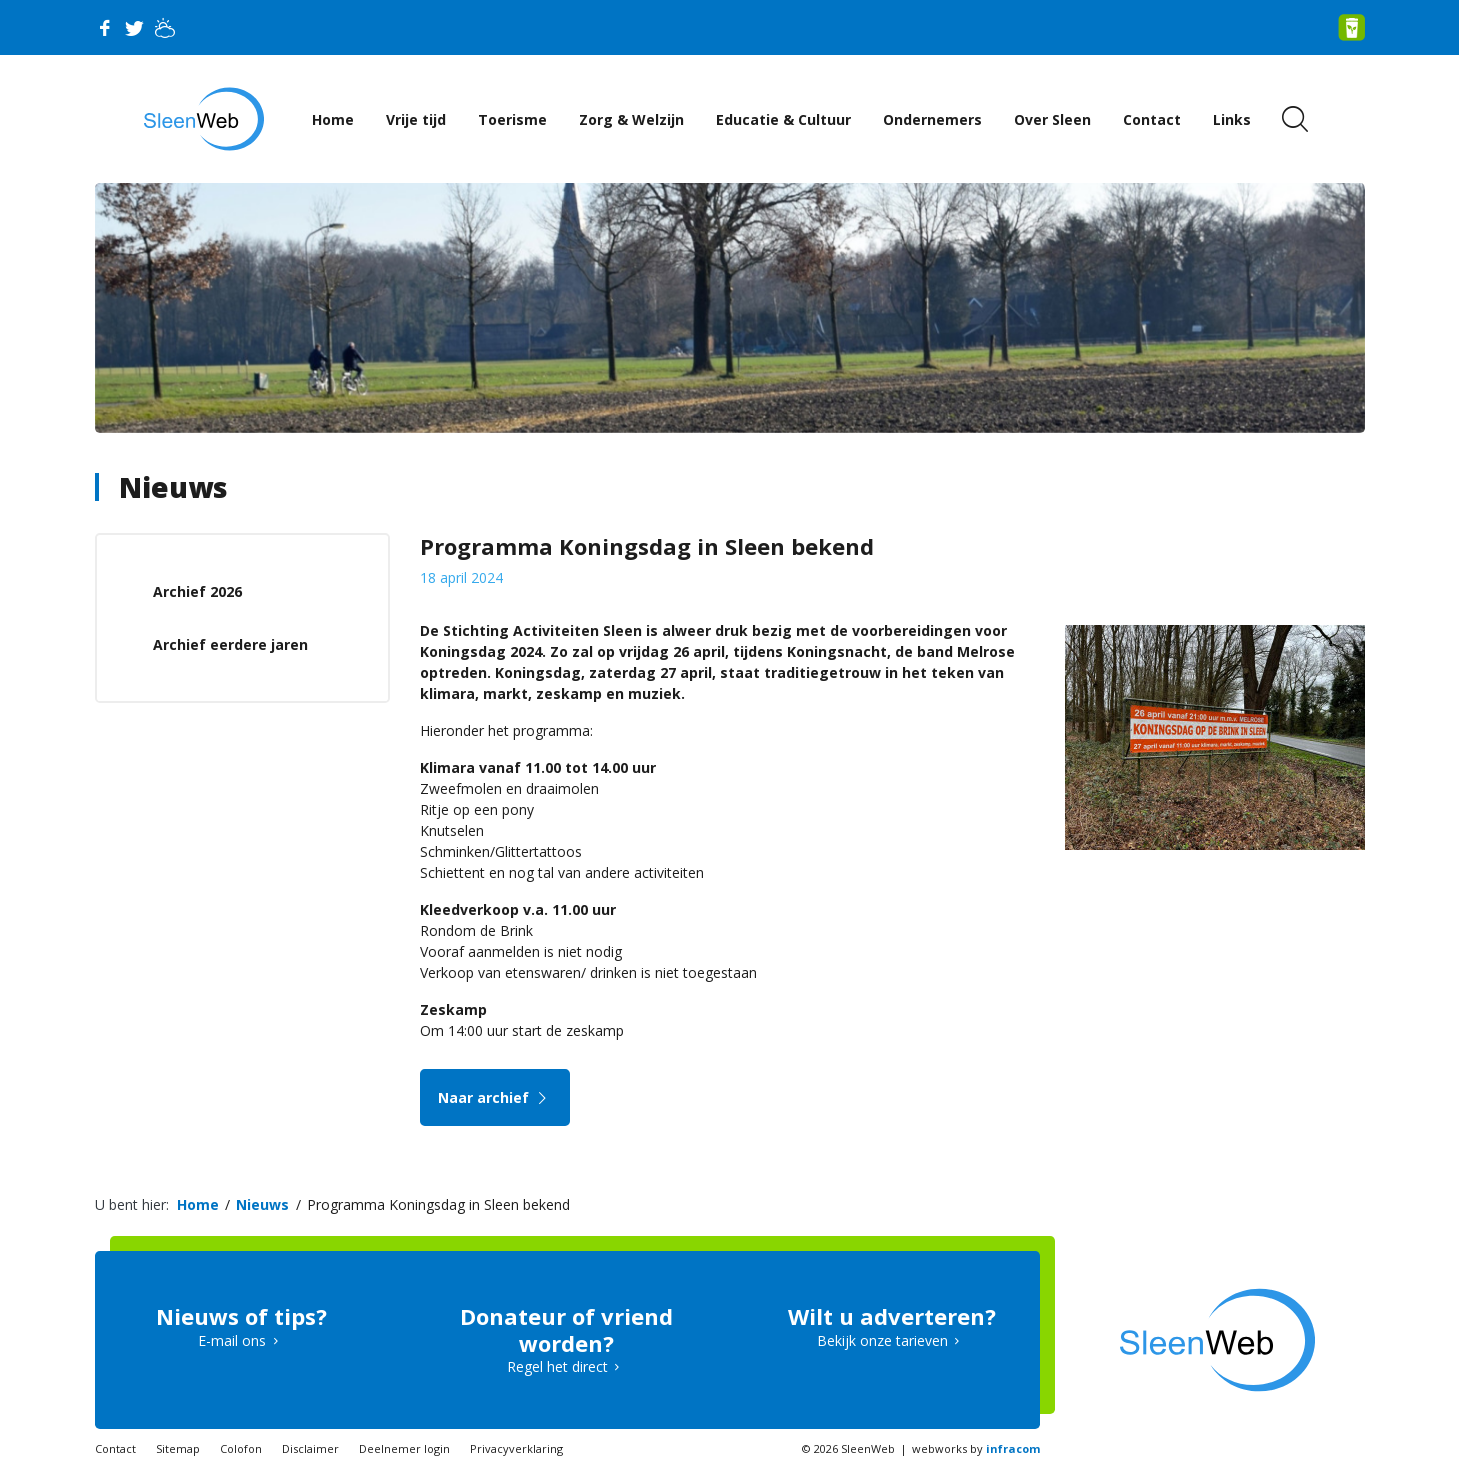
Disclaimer (310, 1448)
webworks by (976, 1448)
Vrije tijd (416, 119)
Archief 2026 (197, 591)
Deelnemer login (404, 1448)
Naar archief (495, 1097)
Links (1232, 119)
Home (333, 119)
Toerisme (512, 119)
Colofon (241, 1448)
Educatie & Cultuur (783, 119)
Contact (1152, 119)
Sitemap (178, 1448)
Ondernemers (932, 119)
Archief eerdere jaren (230, 644)
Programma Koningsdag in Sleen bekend (438, 1204)
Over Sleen (1052, 119)
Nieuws (173, 487)
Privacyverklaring (516, 1448)
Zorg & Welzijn (631, 119)
